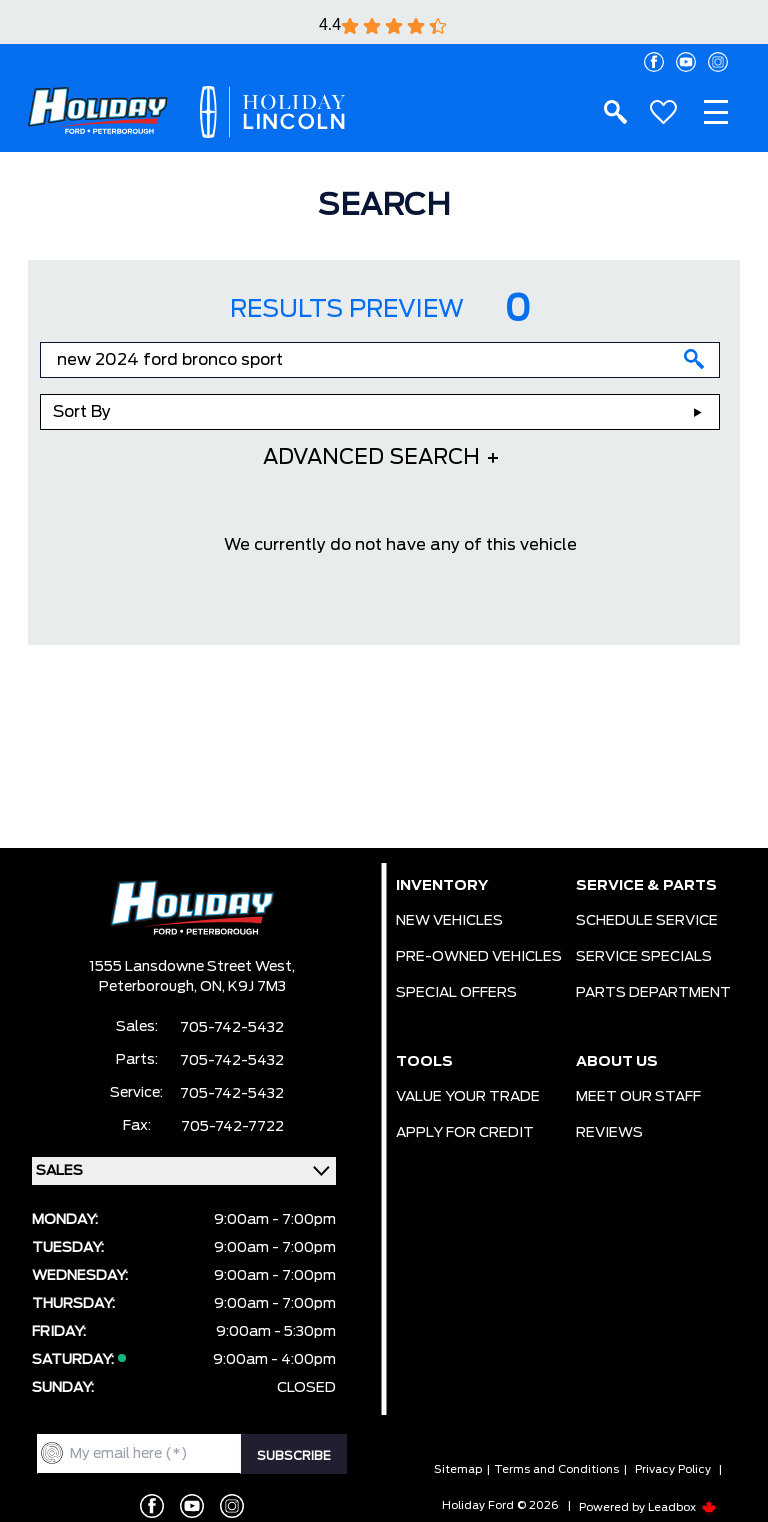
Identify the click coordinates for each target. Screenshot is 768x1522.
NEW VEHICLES (449, 921)
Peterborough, (149, 987)
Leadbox (682, 1507)
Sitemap (458, 1469)
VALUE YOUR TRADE (468, 1097)
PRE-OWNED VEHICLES (479, 957)
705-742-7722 (232, 1127)
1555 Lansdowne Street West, (192, 967)
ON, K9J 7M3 (243, 987)
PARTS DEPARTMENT (653, 993)
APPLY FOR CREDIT (465, 1133)
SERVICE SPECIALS (644, 957)
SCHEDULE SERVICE (647, 921)
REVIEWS (609, 1133)
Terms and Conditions (556, 1469)
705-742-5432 (232, 1028)
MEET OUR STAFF (638, 1097)
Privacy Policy (673, 1469)
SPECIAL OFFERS (456, 993)
